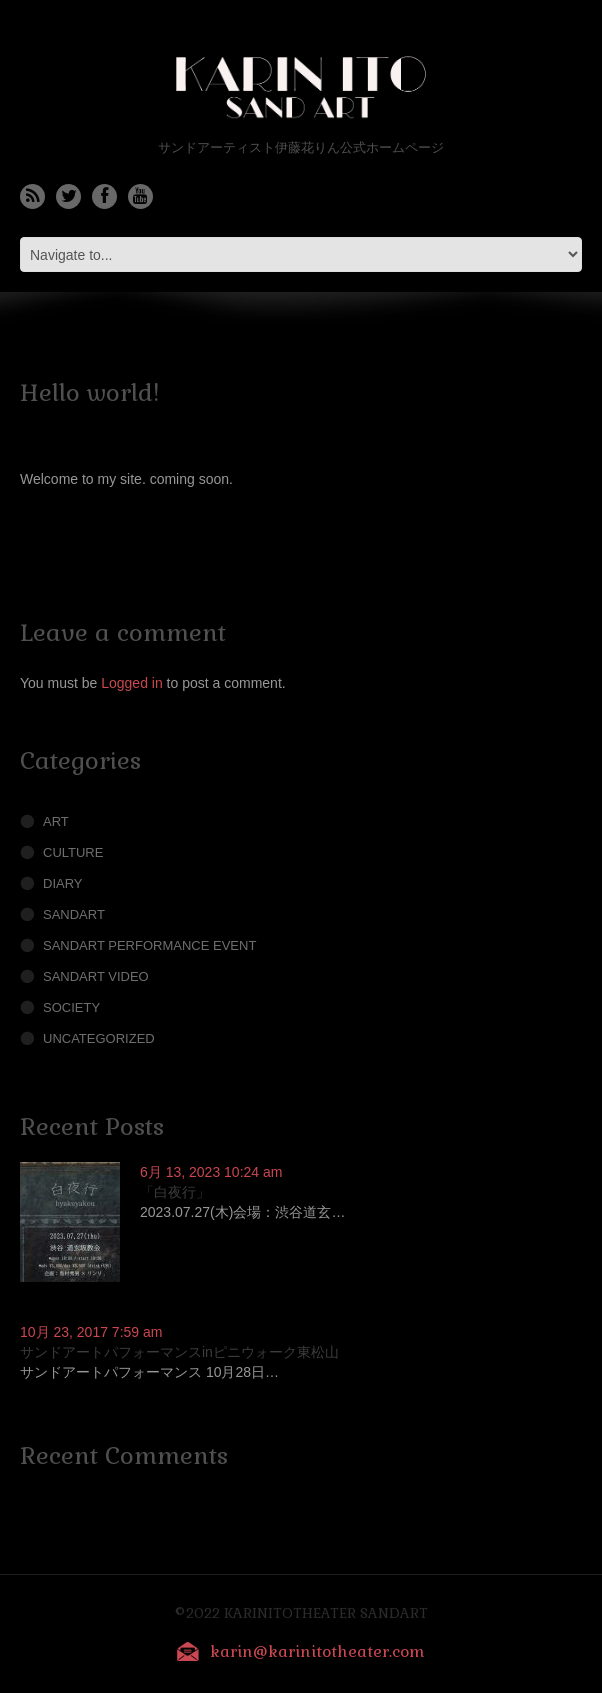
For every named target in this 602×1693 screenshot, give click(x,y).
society (71, 1007)
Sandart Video (96, 976)
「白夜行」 (175, 1192)
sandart (74, 914)
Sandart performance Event (149, 945)
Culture (73, 852)
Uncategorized (99, 1038)
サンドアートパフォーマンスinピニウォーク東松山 (179, 1352)
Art (56, 821)
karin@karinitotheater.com (317, 1651)
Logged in (132, 683)
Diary (63, 883)
